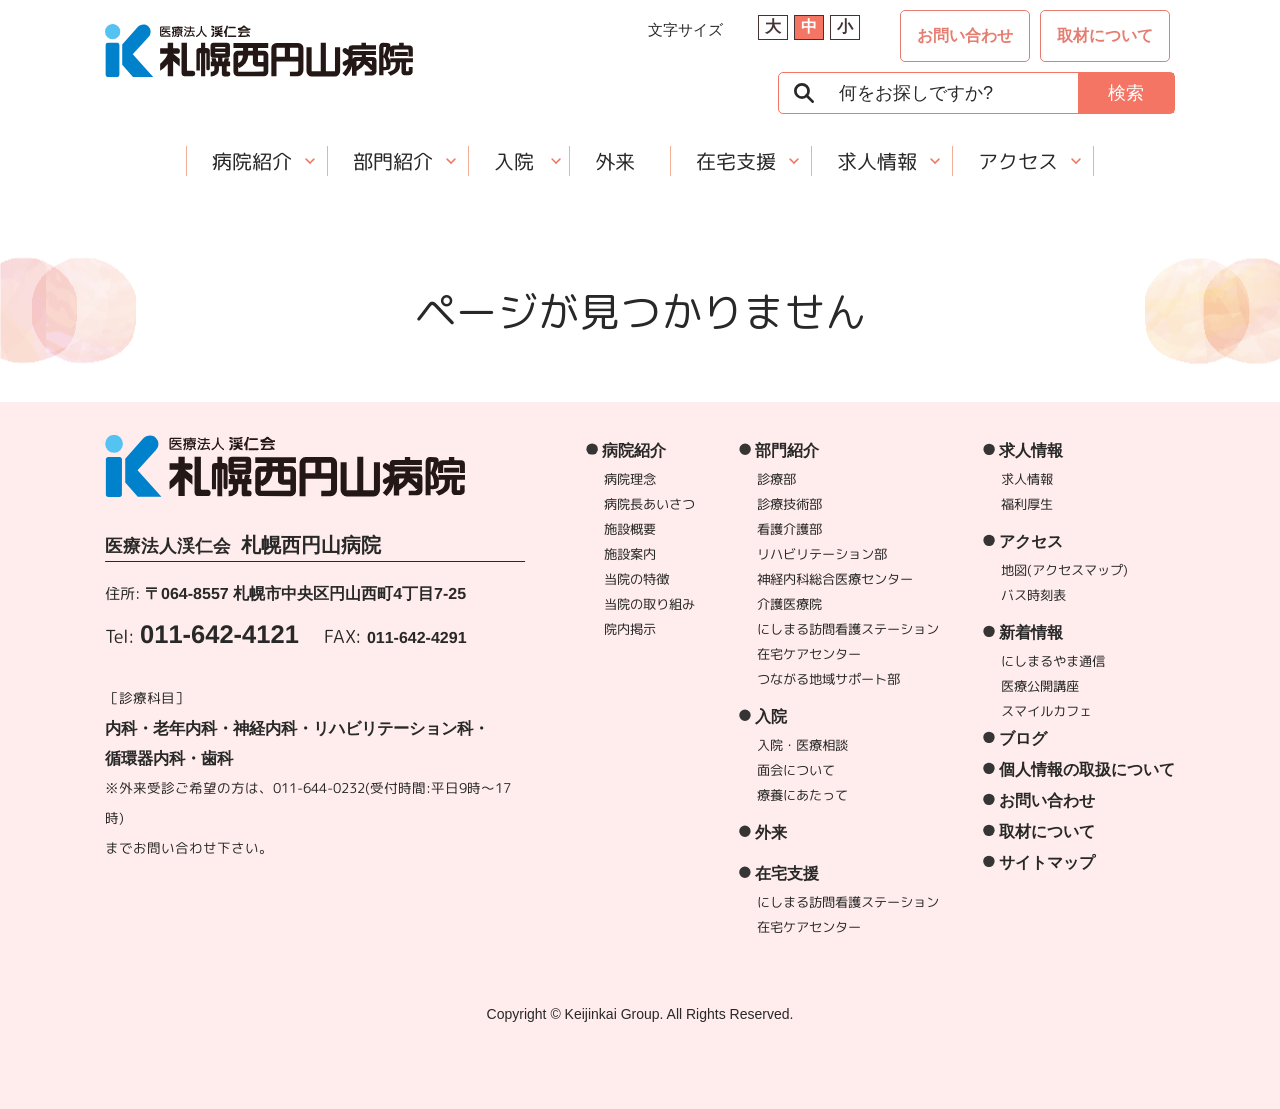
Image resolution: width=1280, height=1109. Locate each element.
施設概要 (630, 529)
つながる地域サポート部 (828, 679)
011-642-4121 (219, 634)
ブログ (1023, 738)
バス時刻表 (1033, 595)
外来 (615, 161)
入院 (514, 161)
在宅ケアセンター (809, 654)
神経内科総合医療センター (835, 579)
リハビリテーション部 (822, 554)
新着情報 (1031, 632)
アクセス (1018, 161)
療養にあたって (802, 795)
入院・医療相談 (802, 745)
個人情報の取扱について (1087, 769)
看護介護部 (789, 529)
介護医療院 (789, 604)
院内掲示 (630, 629)
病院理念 (630, 479)
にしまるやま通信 (1053, 661)
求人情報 (877, 161)
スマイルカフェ (1046, 711)
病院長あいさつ (649, 504)
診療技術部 (789, 504)
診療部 (776, 479)
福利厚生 (1027, 504)
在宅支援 (736, 161)
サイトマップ (1047, 862)
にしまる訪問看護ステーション (848, 629)
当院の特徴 (636, 579)
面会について (796, 770)
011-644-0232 (319, 787)
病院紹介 (252, 161)
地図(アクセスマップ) (1064, 570)
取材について (1105, 35)
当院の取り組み (649, 604)
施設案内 (630, 554)
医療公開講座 (1040, 686)
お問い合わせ (965, 35)
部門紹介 (393, 161)
